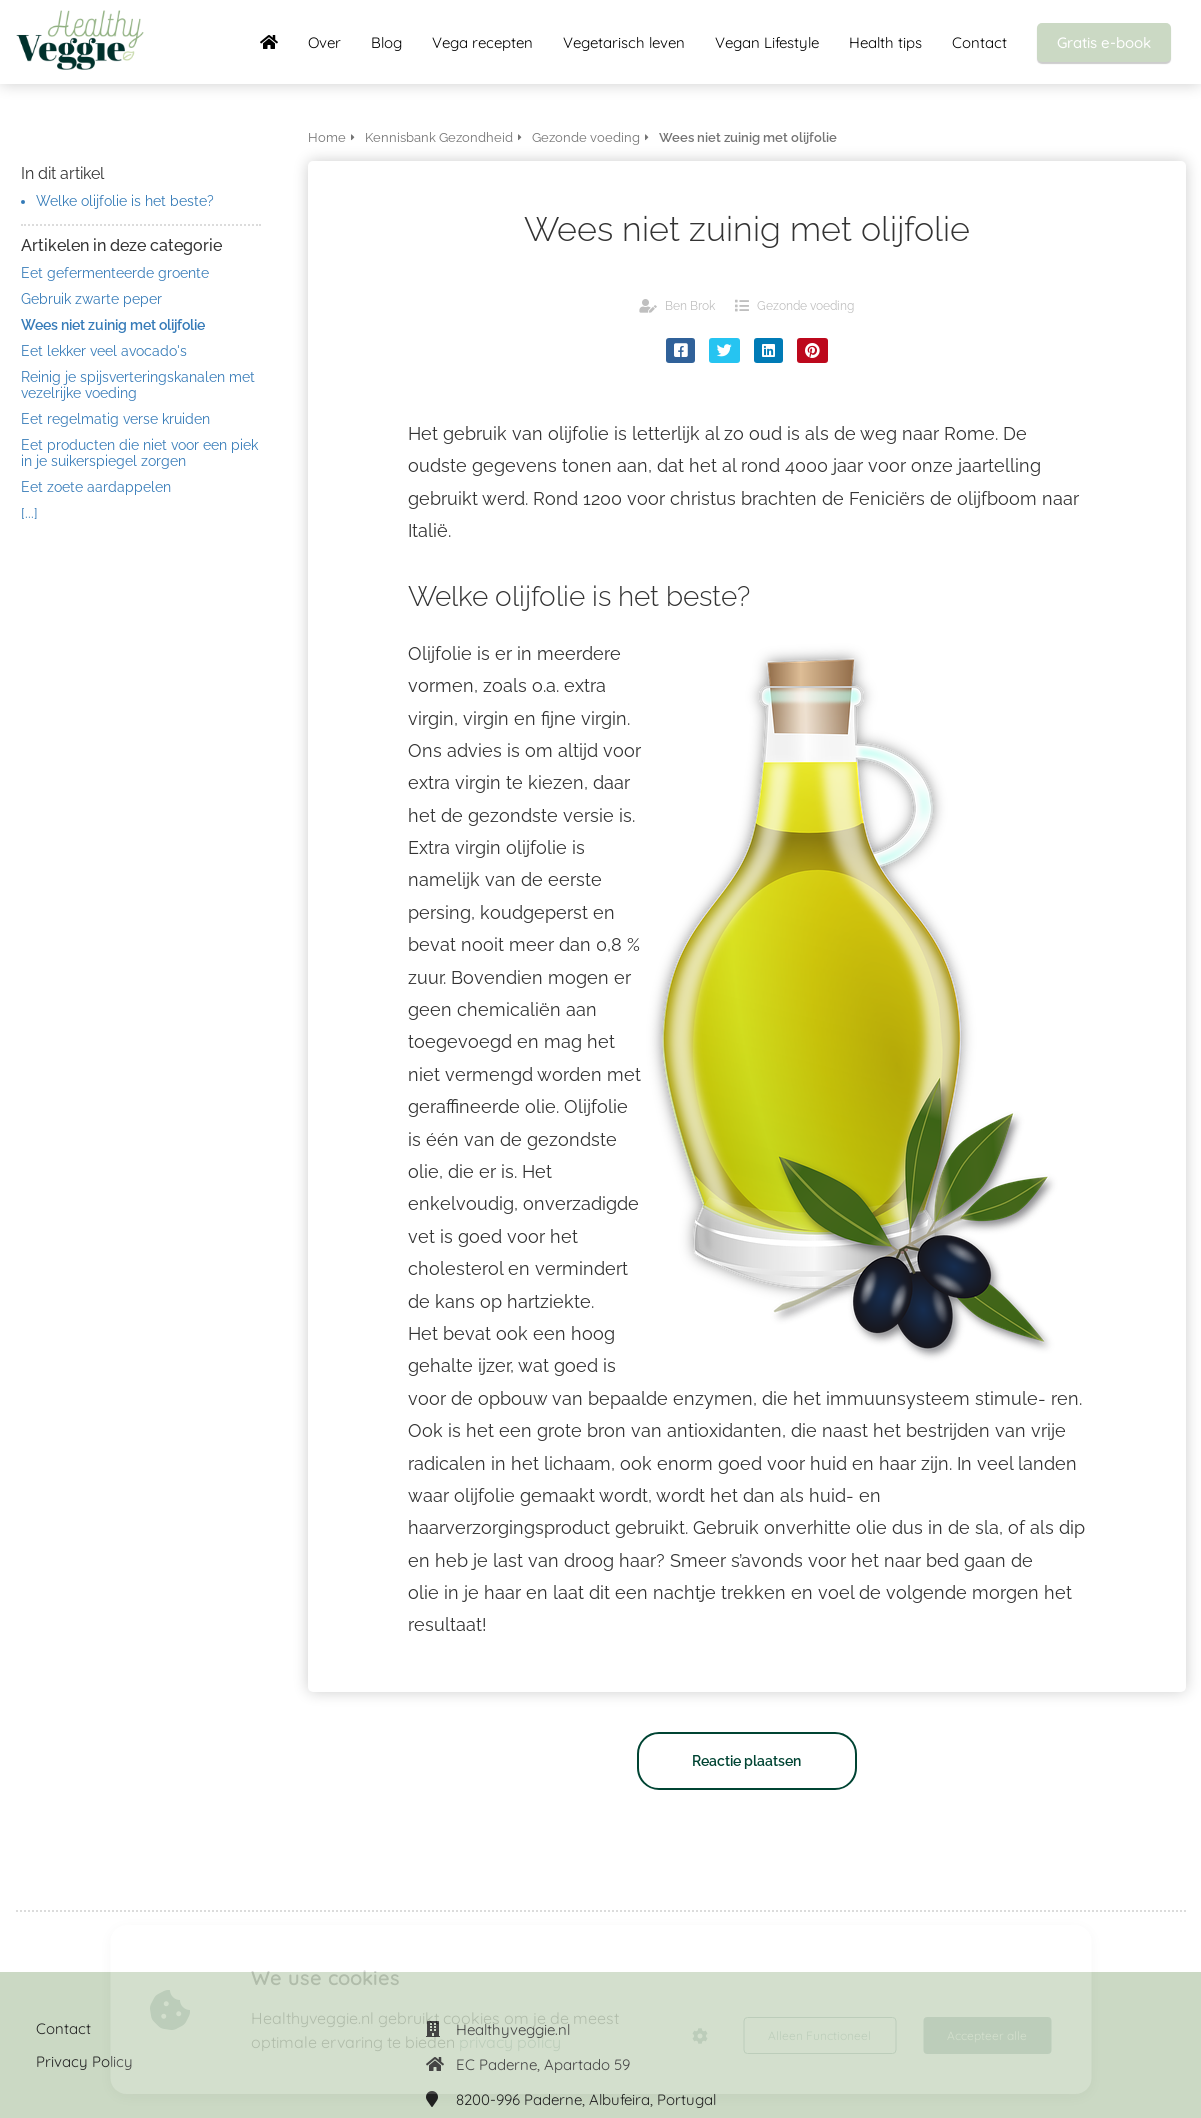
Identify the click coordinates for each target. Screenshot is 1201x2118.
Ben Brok (690, 306)
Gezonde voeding (805, 306)
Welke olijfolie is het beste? (125, 201)
